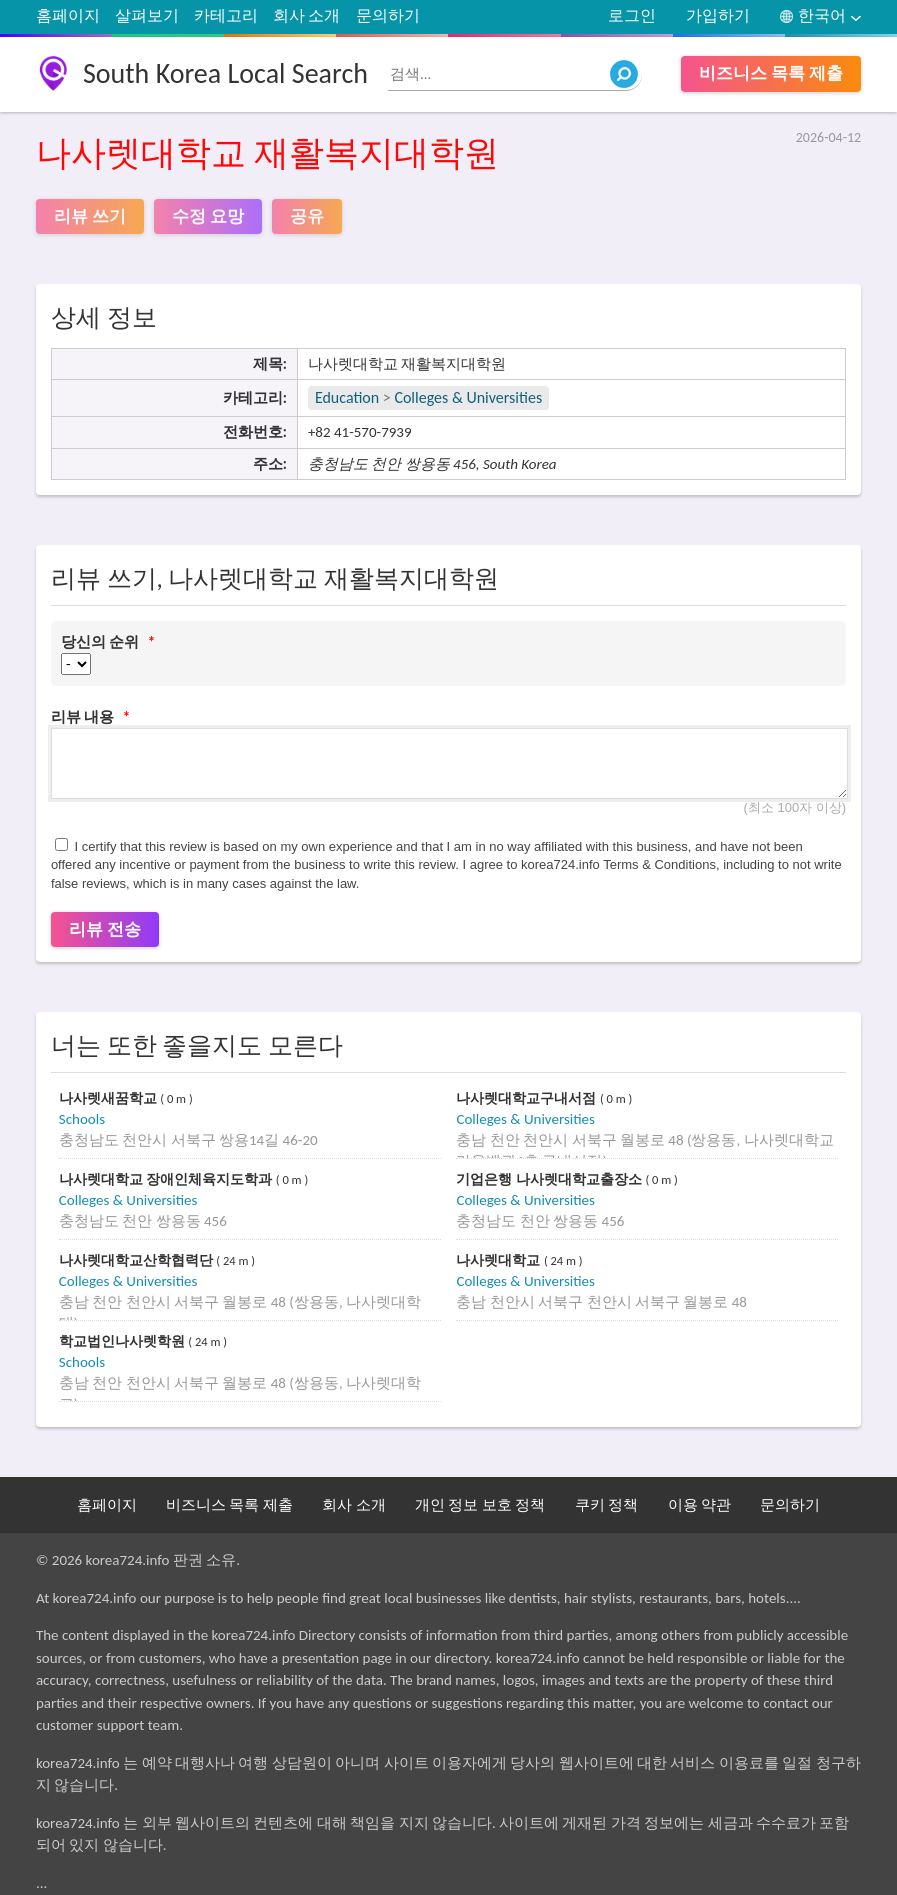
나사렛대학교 (500, 1260)
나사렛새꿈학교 (110, 1098)
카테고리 (226, 15)
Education (347, 397)
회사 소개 (307, 15)
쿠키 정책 (606, 1505)
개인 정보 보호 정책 (480, 1505)
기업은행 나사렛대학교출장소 (550, 1179)
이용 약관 (699, 1505)
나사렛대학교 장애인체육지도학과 (167, 1179)
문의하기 (388, 15)
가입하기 (718, 15)
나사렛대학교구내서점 (528, 1098)
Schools (82, 1119)
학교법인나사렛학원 (124, 1341)
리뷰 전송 (105, 929)
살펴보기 (147, 15)
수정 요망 (208, 216)
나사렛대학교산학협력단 (138, 1260)
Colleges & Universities (468, 397)
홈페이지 (68, 15)
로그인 (632, 15)
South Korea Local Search (225, 73)
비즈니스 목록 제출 (771, 73)
